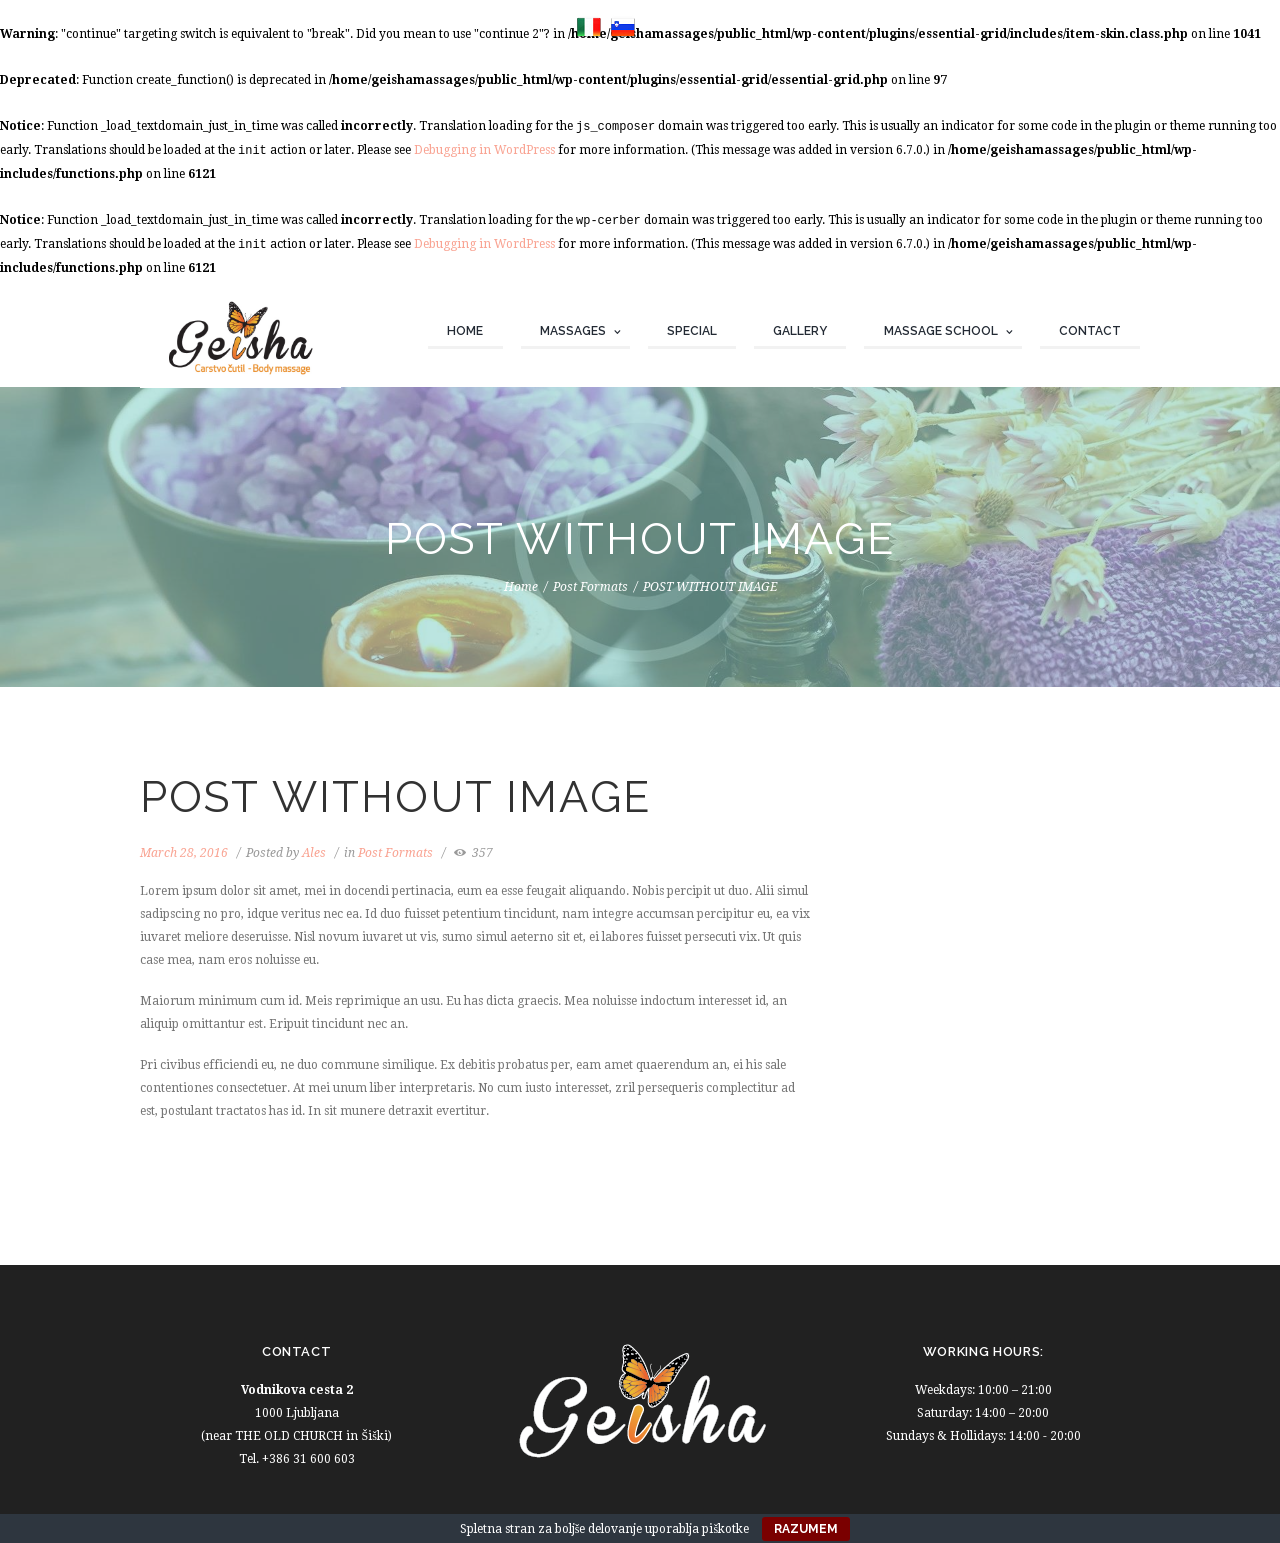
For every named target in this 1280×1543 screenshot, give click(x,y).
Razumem (806, 1529)
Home (465, 331)
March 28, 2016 (184, 853)
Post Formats (590, 587)
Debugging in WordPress (484, 150)
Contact (1090, 331)
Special (692, 331)
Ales (314, 853)
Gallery (800, 331)
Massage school (941, 331)
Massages (573, 331)
